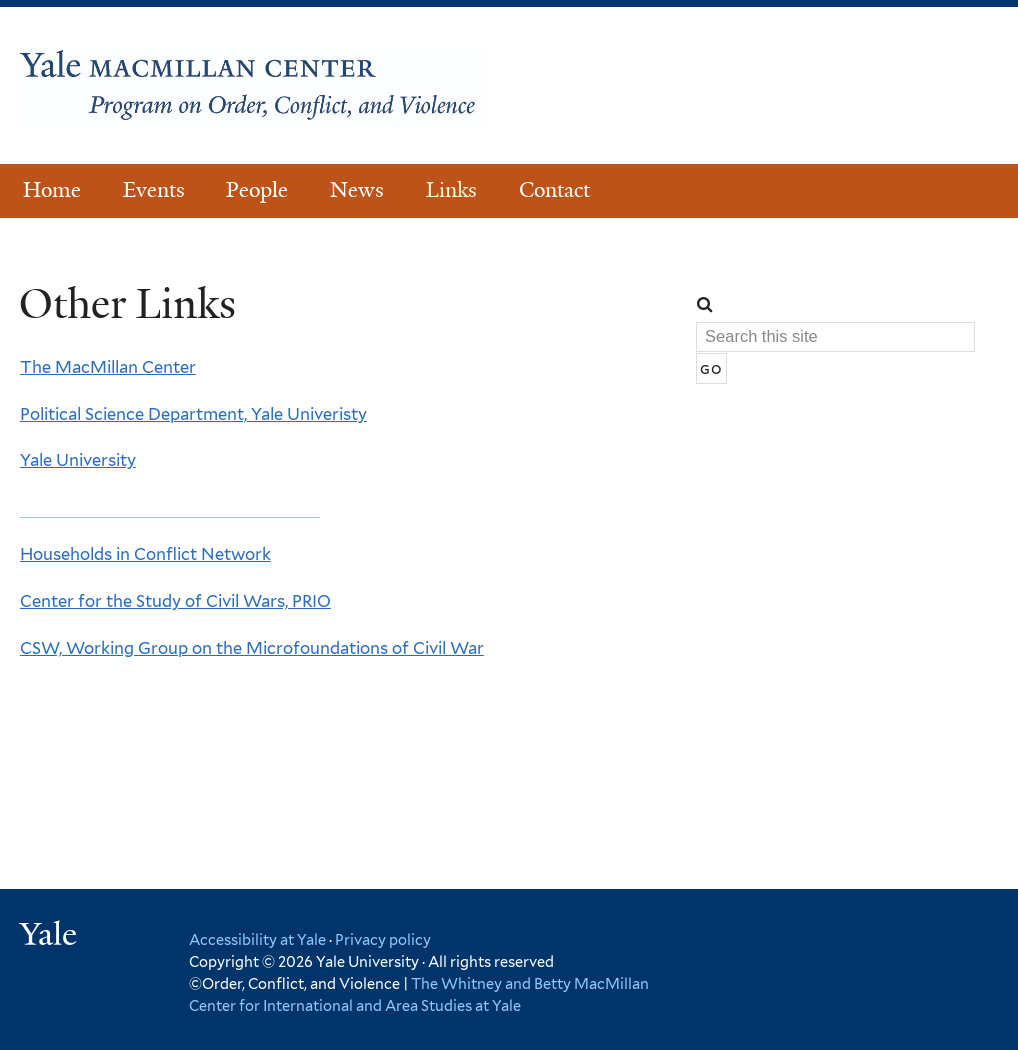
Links (451, 190)
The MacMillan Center (108, 367)
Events (154, 190)
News (357, 190)
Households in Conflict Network (145, 554)
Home (52, 190)
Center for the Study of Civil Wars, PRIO (175, 601)
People (257, 190)
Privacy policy (383, 939)
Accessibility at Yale (257, 939)
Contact (554, 190)
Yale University (78, 460)
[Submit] (711, 369)
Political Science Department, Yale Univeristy (193, 414)
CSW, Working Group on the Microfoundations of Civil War (252, 648)
